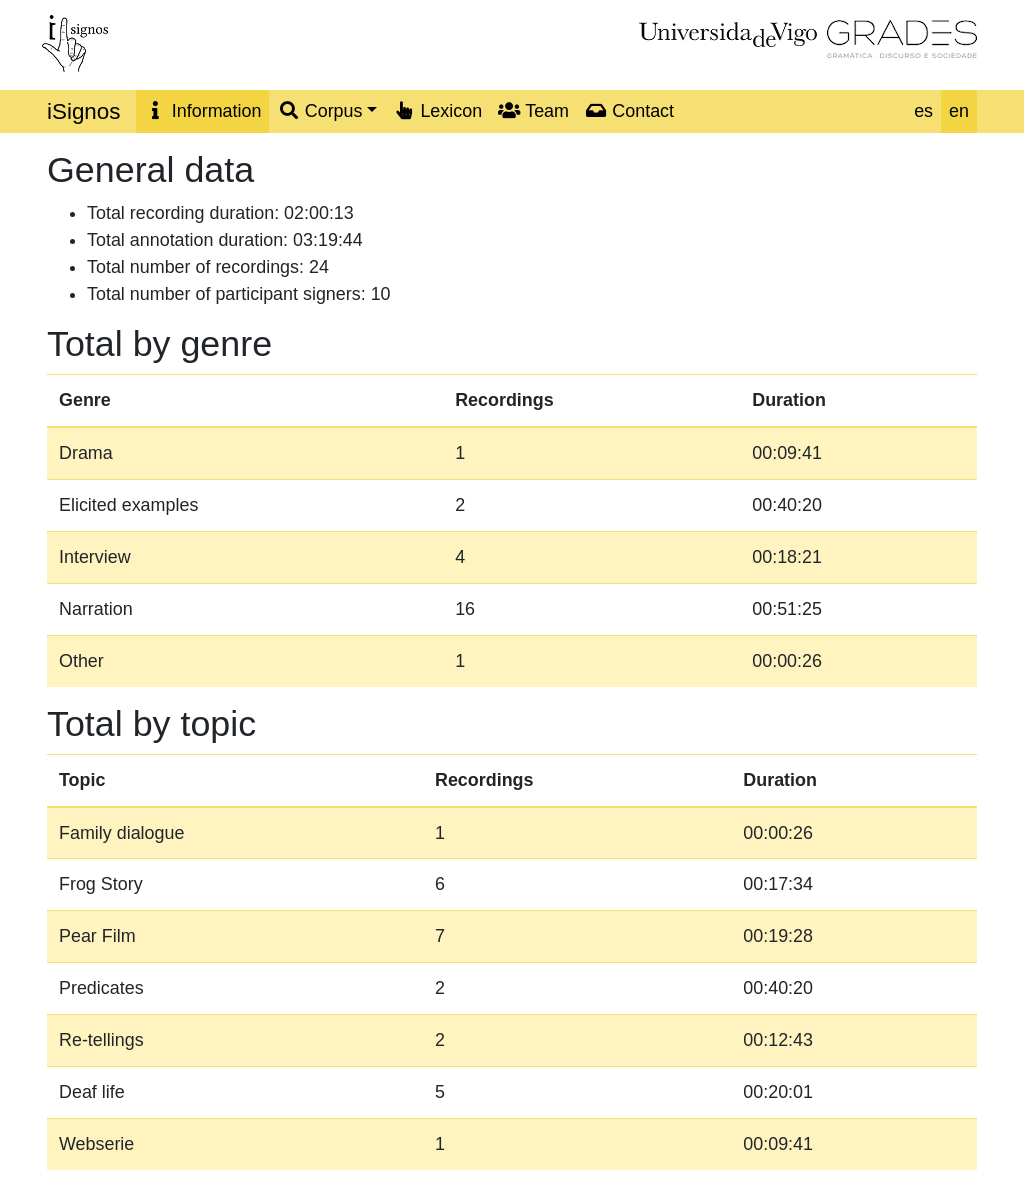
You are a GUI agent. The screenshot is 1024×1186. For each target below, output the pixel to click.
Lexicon (437, 111)
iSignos (83, 111)
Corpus (319, 111)
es (923, 111)
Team (533, 111)
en (959, 111)
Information (202, 111)
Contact (629, 111)
